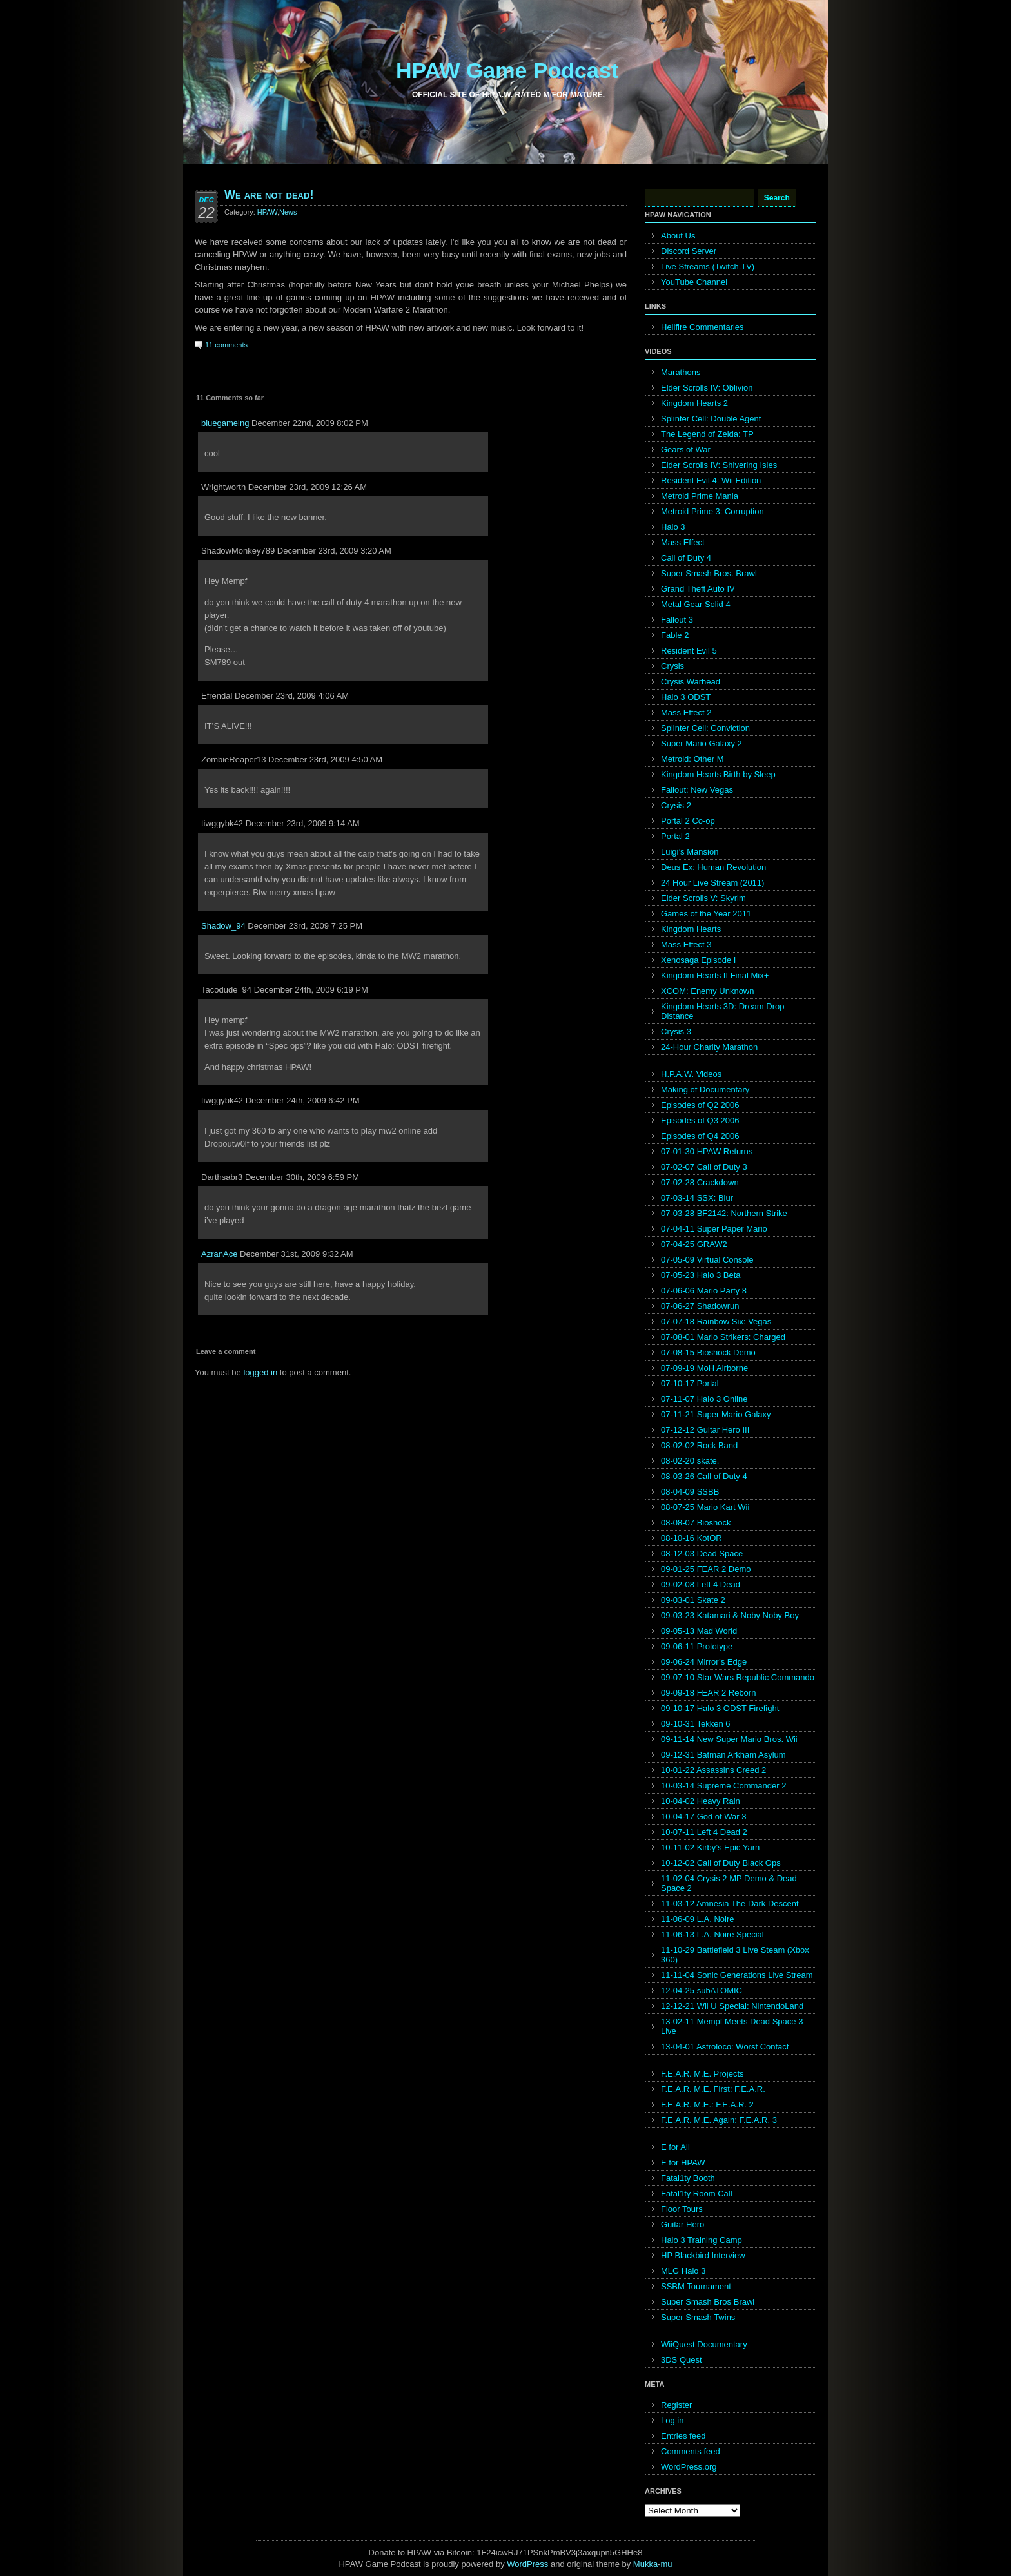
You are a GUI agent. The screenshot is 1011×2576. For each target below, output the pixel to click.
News (288, 212)
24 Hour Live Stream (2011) (712, 882)
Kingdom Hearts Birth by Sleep (718, 774)
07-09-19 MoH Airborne (704, 1368)
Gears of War (686, 449)
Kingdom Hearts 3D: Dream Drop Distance (722, 1011)
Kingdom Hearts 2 (694, 403)
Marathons (680, 372)
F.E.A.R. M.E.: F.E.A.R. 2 (707, 2104)
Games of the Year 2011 (706, 913)
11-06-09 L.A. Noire (697, 1919)
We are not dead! (268, 194)
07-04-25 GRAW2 (694, 1244)
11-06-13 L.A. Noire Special (712, 1934)
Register (676, 2405)
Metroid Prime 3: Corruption (712, 511)
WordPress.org (688, 2467)
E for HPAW (683, 2162)
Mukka (645, 2564)
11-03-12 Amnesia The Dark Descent (730, 1903)
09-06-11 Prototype (696, 1646)
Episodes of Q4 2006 (700, 1136)
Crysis (672, 666)
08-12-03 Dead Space (702, 1553)
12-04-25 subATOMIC (701, 1990)
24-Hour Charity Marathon (709, 1047)
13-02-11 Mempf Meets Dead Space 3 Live (732, 2026)
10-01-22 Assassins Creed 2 (713, 1770)
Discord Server (688, 251)
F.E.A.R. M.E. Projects (702, 2073)
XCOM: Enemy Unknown (707, 991)
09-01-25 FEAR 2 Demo (706, 1569)
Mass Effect (683, 542)
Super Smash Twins (698, 2317)
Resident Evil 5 (689, 650)
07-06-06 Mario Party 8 (704, 1290)
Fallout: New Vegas (697, 790)
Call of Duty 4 (686, 558)
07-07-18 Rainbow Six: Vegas (716, 1321)
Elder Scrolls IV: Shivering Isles (719, 465)
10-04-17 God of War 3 (703, 1816)
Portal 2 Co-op (688, 821)
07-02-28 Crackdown (700, 1182)
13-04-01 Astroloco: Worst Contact (725, 2046)
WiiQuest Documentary (704, 2344)
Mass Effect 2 (686, 712)
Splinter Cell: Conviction (705, 728)
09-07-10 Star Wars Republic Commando (737, 1677)
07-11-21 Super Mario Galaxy (716, 1414)
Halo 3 (673, 527)
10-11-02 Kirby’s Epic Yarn (710, 1847)
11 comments (226, 345)
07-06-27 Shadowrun (700, 1306)
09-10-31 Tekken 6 (695, 1724)
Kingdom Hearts (691, 929)
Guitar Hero (682, 2224)
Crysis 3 (676, 1031)
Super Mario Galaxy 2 (701, 743)
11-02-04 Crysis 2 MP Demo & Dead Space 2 (729, 1883)
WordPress (527, 2564)
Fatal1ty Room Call (696, 2193)
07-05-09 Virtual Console (707, 1259)
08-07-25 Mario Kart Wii (705, 1507)
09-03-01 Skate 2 (693, 1600)
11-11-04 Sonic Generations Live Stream (737, 1975)
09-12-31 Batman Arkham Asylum (723, 1754)
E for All (675, 2147)
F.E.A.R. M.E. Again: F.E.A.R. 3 (719, 2120)
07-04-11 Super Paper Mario (714, 1229)
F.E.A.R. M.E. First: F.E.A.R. (713, 2089)
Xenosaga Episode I (698, 960)
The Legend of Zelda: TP (707, 434)
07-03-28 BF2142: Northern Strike (724, 1213)
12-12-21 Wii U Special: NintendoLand (732, 2006)
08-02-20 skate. (690, 1461)
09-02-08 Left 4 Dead (700, 1584)
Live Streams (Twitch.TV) (707, 266)
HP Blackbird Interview (703, 2255)
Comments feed (690, 2451)
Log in (672, 2420)
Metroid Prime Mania (699, 496)
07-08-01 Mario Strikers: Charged (723, 1337)
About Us (678, 235)
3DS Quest (681, 2360)
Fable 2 (675, 635)
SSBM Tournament (696, 2286)
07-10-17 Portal (690, 1383)
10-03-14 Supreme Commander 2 (723, 1785)
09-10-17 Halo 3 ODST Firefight (720, 1708)
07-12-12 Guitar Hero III (705, 1430)
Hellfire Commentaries (702, 327)
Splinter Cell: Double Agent (711, 418)
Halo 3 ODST (686, 697)
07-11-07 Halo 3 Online (704, 1399)
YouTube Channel (694, 282)
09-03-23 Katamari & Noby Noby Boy (730, 1615)
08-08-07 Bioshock (696, 1522)
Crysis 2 (676, 805)
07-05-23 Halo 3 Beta (701, 1275)
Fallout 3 (677, 620)
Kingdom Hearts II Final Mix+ (715, 975)
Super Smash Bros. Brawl (709, 573)
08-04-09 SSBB (690, 1491)
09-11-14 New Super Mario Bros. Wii (729, 1739)
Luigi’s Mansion (689, 852)
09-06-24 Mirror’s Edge (704, 1662)
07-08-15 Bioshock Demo (708, 1352)
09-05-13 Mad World (699, 1631)
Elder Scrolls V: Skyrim (703, 898)
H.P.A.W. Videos (691, 1074)
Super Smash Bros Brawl (707, 2302)
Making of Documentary (705, 1089)
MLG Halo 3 (683, 2271)
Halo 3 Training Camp (701, 2240)
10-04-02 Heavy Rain (700, 1801)
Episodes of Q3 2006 (700, 1120)
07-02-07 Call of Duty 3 (704, 1167)
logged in (260, 1372)
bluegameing (225, 423)
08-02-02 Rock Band (699, 1445)
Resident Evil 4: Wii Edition (711, 480)
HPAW (267, 212)
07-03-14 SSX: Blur (697, 1198)
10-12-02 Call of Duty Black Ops (721, 1863)
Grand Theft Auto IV (698, 589)
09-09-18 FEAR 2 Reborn (708, 1693)
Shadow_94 (223, 926)
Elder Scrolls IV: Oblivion (707, 387)
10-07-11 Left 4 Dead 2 (704, 1832)
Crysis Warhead (690, 681)
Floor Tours (682, 2209)
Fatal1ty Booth (688, 2178)
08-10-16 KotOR (691, 1538)
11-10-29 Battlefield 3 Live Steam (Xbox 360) (735, 1954)
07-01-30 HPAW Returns (706, 1151)
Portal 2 (675, 836)
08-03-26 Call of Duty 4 (704, 1476)
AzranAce (219, 1254)
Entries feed (683, 2436)
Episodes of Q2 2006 (700, 1105)
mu (666, 2564)
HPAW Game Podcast (507, 70)
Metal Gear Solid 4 (696, 604)
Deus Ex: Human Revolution (713, 867)
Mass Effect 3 (686, 944)
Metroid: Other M (692, 759)
